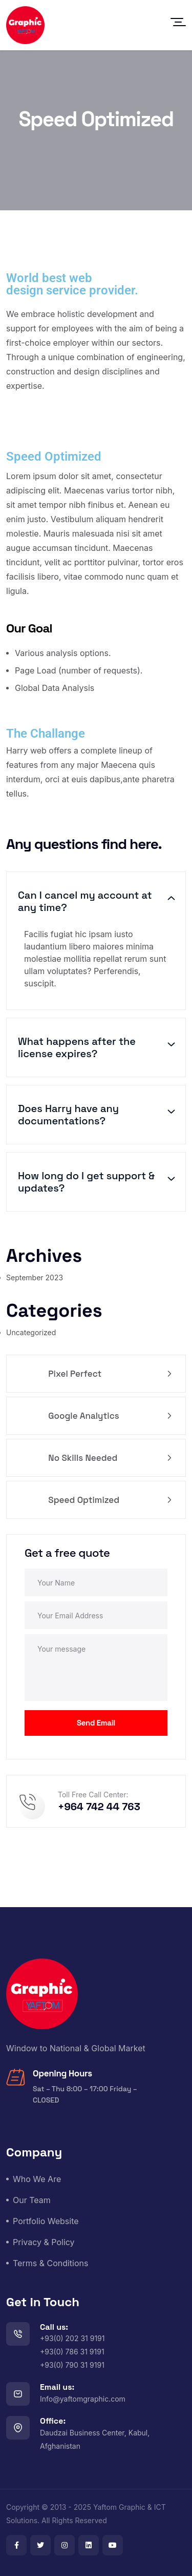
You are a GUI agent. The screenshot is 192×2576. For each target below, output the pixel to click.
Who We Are (37, 2179)
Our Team (32, 2200)
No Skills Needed (109, 1457)
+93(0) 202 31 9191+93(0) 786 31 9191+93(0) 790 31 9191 (72, 2351)
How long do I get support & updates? (86, 1182)
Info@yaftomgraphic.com (82, 2398)
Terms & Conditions (50, 2263)
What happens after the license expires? (77, 1047)
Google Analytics (109, 1415)
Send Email (96, 1723)
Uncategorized (31, 1332)
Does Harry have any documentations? (68, 1114)
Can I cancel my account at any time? (85, 901)
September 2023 (34, 1277)
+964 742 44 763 (99, 1806)
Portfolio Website (46, 2221)
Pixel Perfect (109, 1373)
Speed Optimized (109, 1499)
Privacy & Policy (44, 2242)
